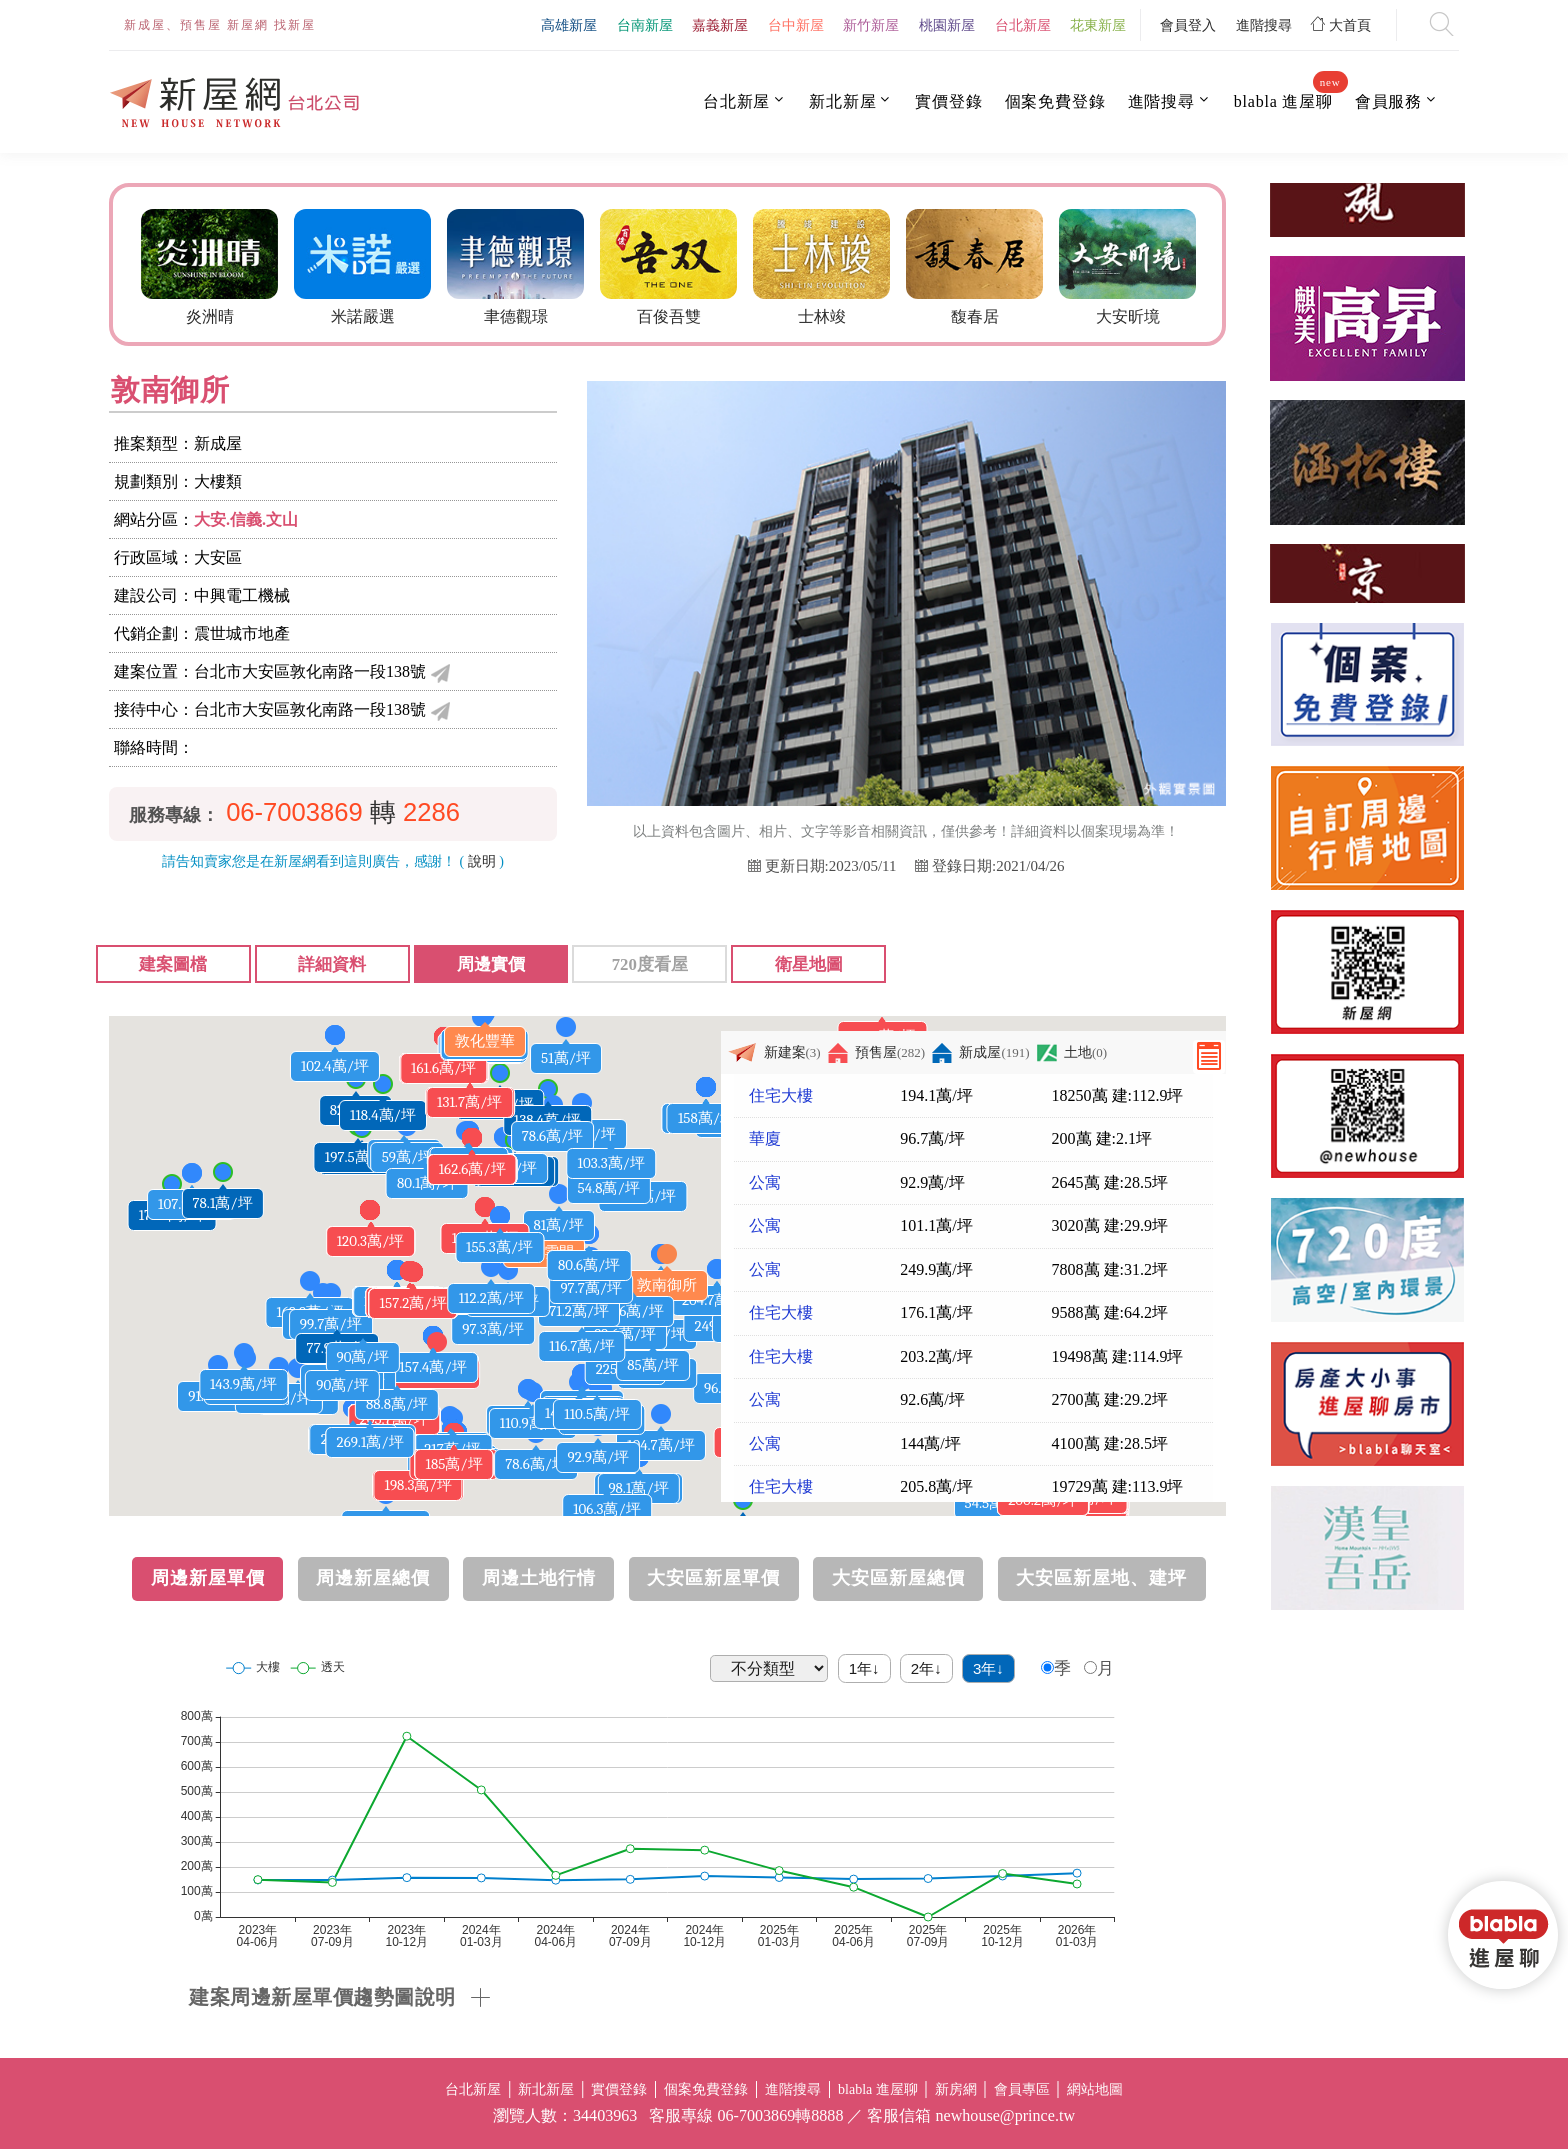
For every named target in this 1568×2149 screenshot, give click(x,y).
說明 (482, 861)
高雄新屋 (569, 25)
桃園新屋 (947, 25)
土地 (1072, 1052)
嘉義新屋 (720, 25)
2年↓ (926, 1668)
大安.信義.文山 (246, 519)
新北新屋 (842, 101)
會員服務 (1388, 101)
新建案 (774, 1052)
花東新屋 (1098, 25)
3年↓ (988, 1668)
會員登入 (1188, 25)
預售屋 (876, 1052)
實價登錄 (948, 101)
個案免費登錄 (1055, 101)
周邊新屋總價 (373, 1578)
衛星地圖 (809, 964)
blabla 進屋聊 (1283, 101)
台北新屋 (1023, 25)
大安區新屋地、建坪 (1101, 1578)
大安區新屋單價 (713, 1578)
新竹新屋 (871, 25)
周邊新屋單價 (208, 1578)
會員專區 (1022, 2089)
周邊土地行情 (539, 1578)
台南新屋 (645, 25)
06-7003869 (294, 812)
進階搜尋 (1264, 25)
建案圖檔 (173, 964)
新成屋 (980, 1052)
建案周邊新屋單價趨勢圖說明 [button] (322, 1997)
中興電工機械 (242, 595)
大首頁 (1341, 25)
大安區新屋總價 (898, 1578)
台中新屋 (796, 25)
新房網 (956, 2089)
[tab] (707, 1997)
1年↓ (864, 1668)
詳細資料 (332, 964)
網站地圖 (1095, 2089)
